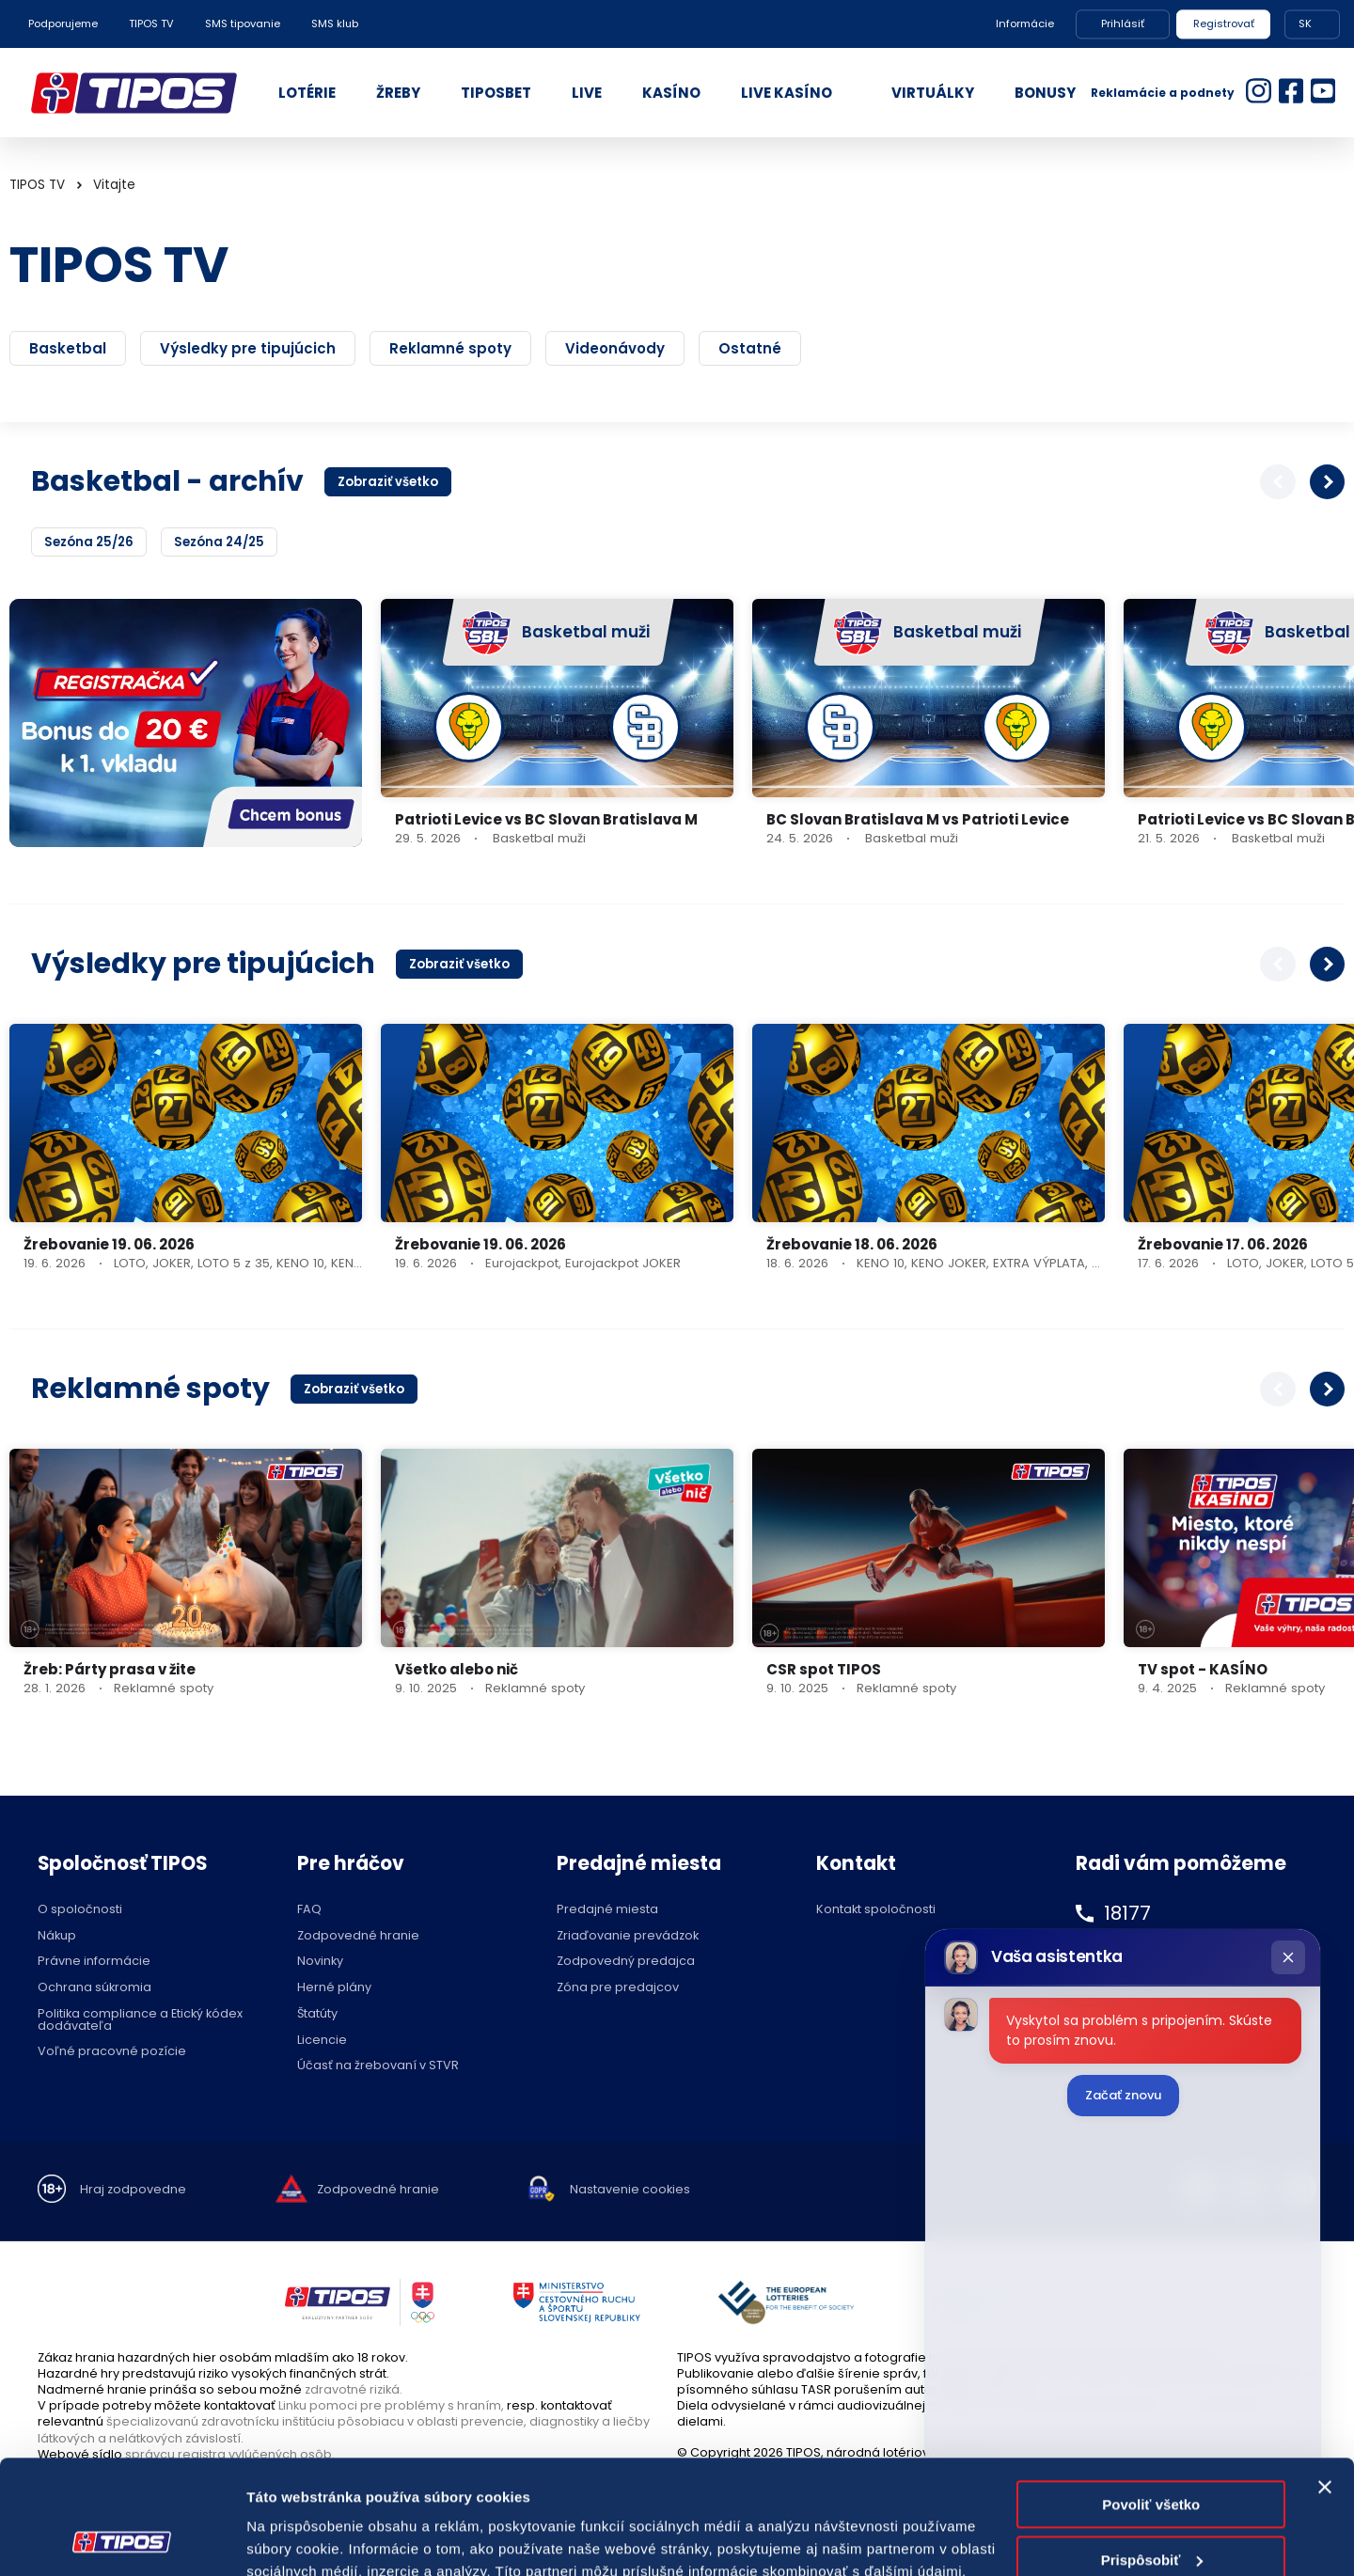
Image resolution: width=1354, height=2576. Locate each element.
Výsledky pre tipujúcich (248, 348)
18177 (1127, 1913)
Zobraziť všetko (388, 482)
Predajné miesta (607, 1910)
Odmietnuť (1151, 2508)
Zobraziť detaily (300, 2539)
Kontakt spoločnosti (876, 1910)
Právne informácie (94, 1962)
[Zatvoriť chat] (1288, 1957)
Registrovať (1223, 23)
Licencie (322, 2040)
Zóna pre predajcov (618, 1988)
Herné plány (334, 1988)
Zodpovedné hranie (358, 1936)
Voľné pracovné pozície (112, 2052)
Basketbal (67, 348)
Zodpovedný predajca (626, 1962)
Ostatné (749, 348)
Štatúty (317, 2014)
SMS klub (334, 23)
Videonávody (615, 348)
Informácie (1025, 23)
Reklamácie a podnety (1163, 93)
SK (1305, 23)
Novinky (320, 1962)
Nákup (57, 1936)
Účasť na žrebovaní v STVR (378, 2066)
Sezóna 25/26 (89, 542)
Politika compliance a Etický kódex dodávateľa (140, 2020)
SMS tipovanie (242, 23)
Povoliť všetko (1151, 2398)
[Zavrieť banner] (1324, 2380)
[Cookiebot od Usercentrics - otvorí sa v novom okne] (121, 2539)
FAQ (309, 1910)
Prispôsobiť (1152, 2452)
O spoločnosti (80, 1910)
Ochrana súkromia (94, 1988)
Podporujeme (63, 23)
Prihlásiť (1122, 23)
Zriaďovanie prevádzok (628, 1936)
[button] (1328, 482)
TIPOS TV (151, 23)
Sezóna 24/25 (219, 542)
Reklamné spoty (450, 348)
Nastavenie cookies (630, 2190)
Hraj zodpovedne (133, 2190)
